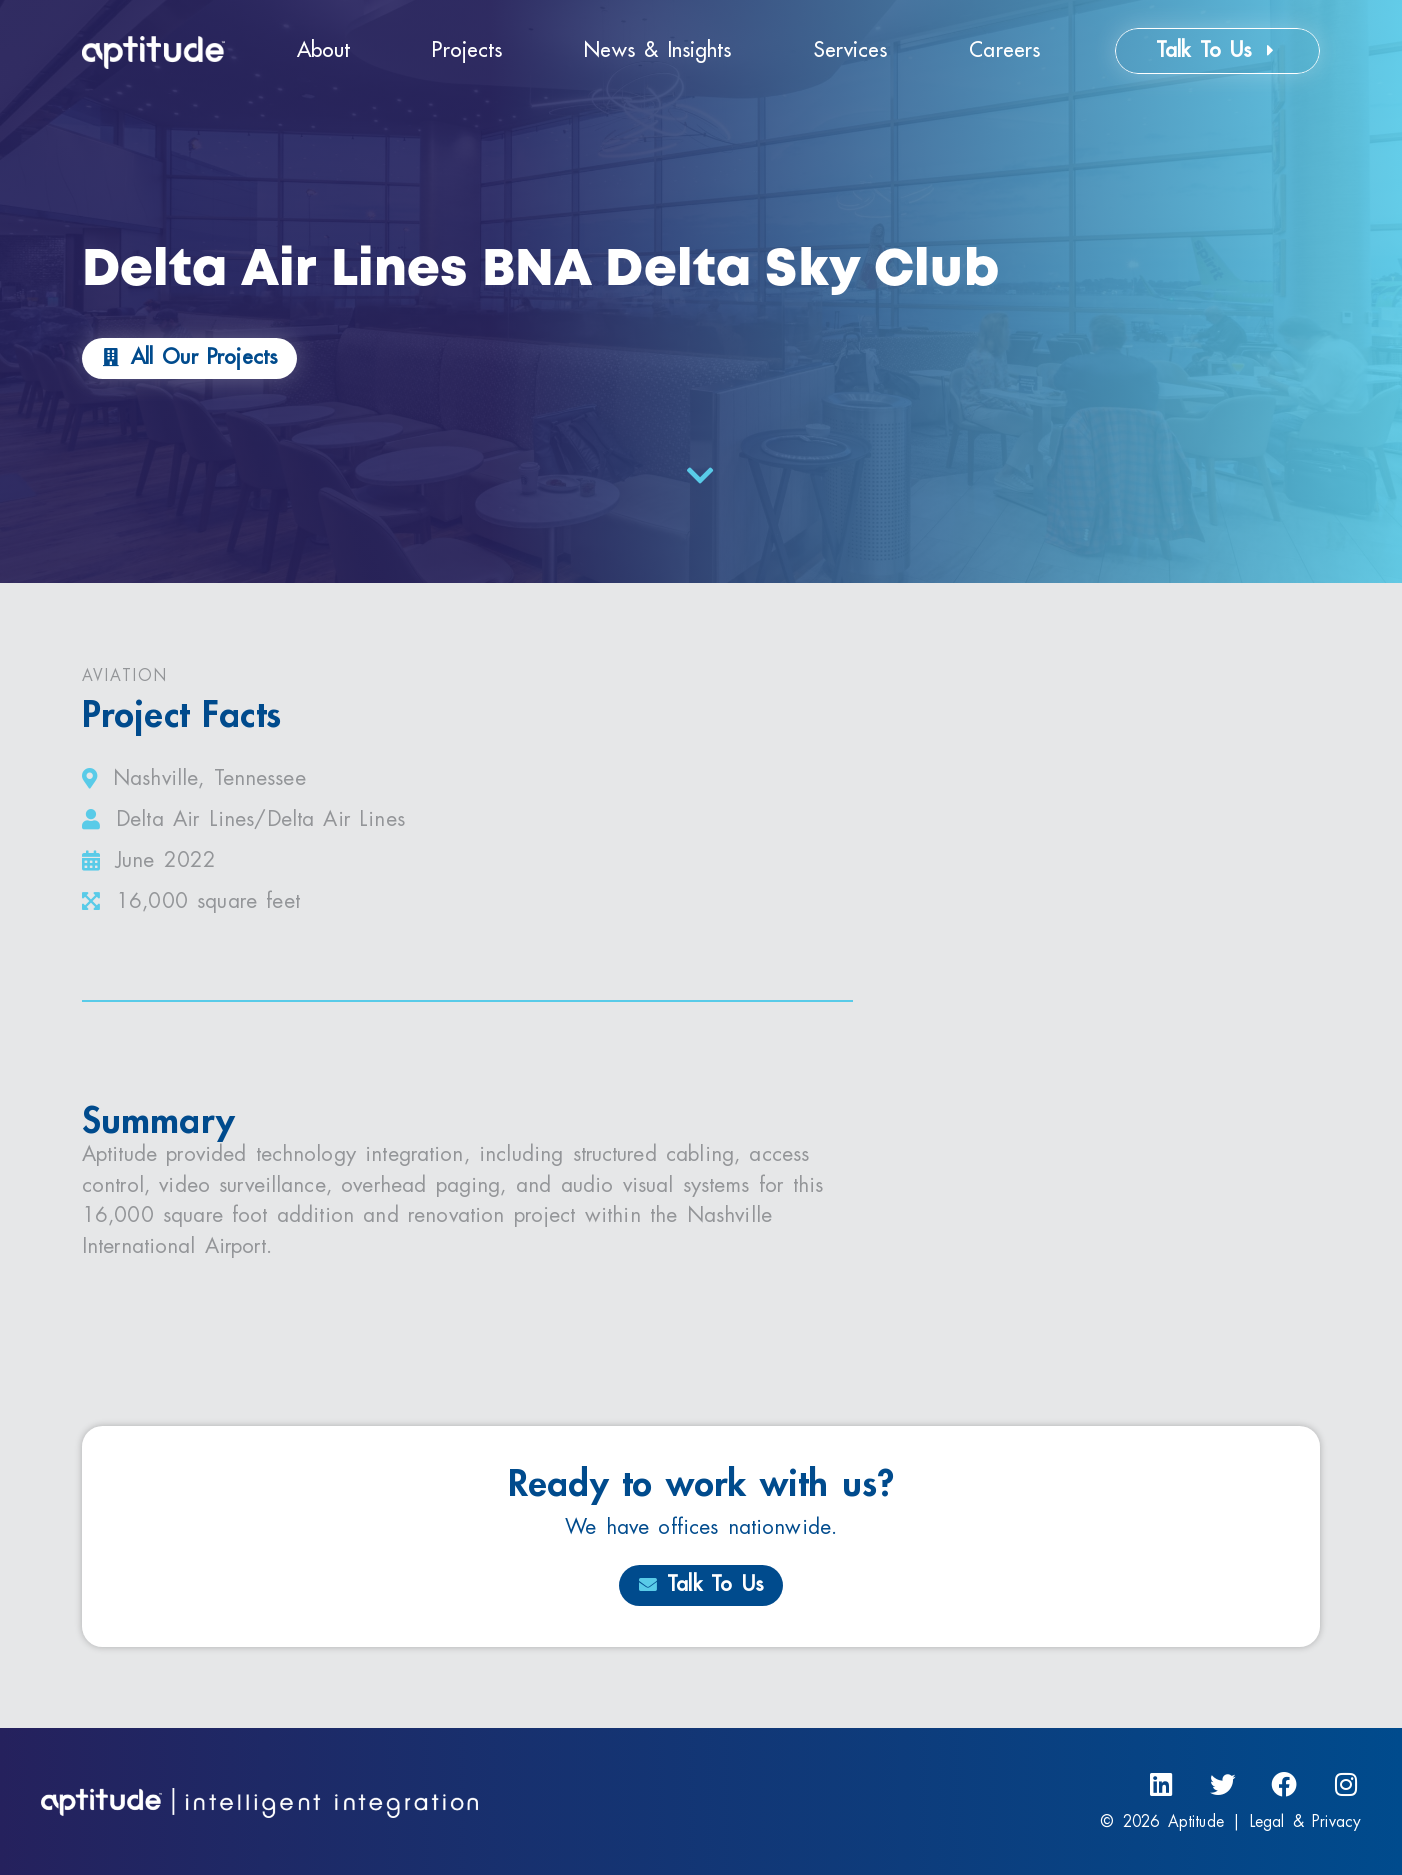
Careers (1004, 50)
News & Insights (657, 50)
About (324, 50)
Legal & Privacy (1305, 1822)
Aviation (125, 676)
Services (851, 50)
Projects (467, 50)
